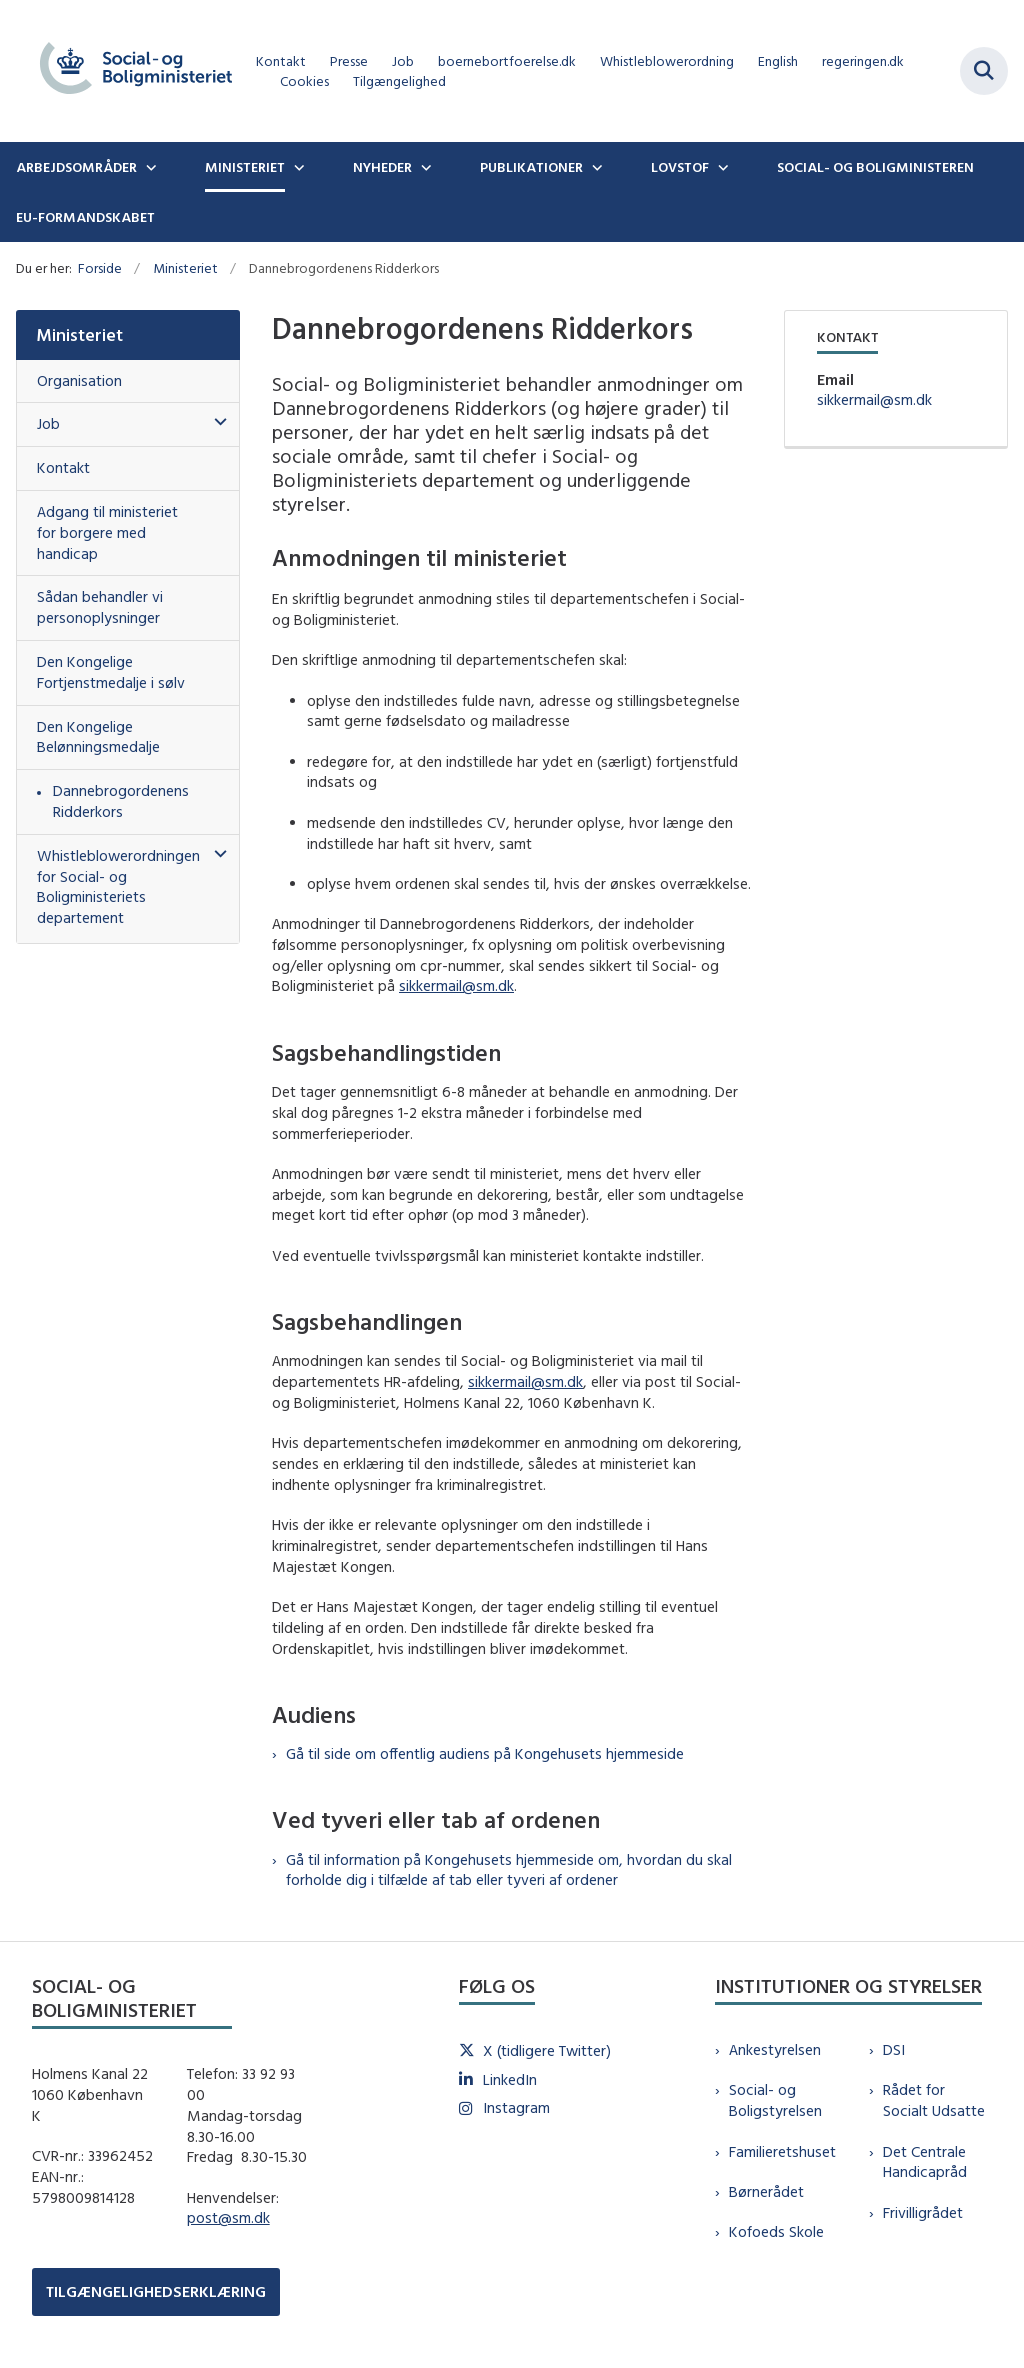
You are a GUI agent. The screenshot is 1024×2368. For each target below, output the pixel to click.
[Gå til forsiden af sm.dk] (128, 71)
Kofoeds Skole (776, 2231)
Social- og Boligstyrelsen (775, 2100)
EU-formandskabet (85, 217)
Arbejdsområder (76, 167)
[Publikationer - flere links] (595, 167)
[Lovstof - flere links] (721, 167)
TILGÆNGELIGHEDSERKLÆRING (156, 2291)
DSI (894, 2049)
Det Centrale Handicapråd (925, 2162)
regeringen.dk (863, 61)
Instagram (516, 2107)
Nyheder (382, 167)
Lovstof (680, 167)
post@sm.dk (228, 2217)
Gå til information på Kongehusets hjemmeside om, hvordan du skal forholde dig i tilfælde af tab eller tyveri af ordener (509, 1870)
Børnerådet (766, 2191)
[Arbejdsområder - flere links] (149, 167)
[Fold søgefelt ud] (984, 71)
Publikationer (531, 167)
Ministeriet (245, 167)
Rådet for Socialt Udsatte (934, 2100)
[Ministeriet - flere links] (297, 167)
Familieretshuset (782, 2151)
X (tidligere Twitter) (547, 2050)
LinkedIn (510, 2079)
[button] (215, 422)
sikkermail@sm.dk (456, 985)
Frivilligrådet (923, 2212)
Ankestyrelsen (775, 2049)
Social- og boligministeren (875, 167)
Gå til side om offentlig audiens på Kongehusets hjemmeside (485, 1753)
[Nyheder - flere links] (424, 167)
